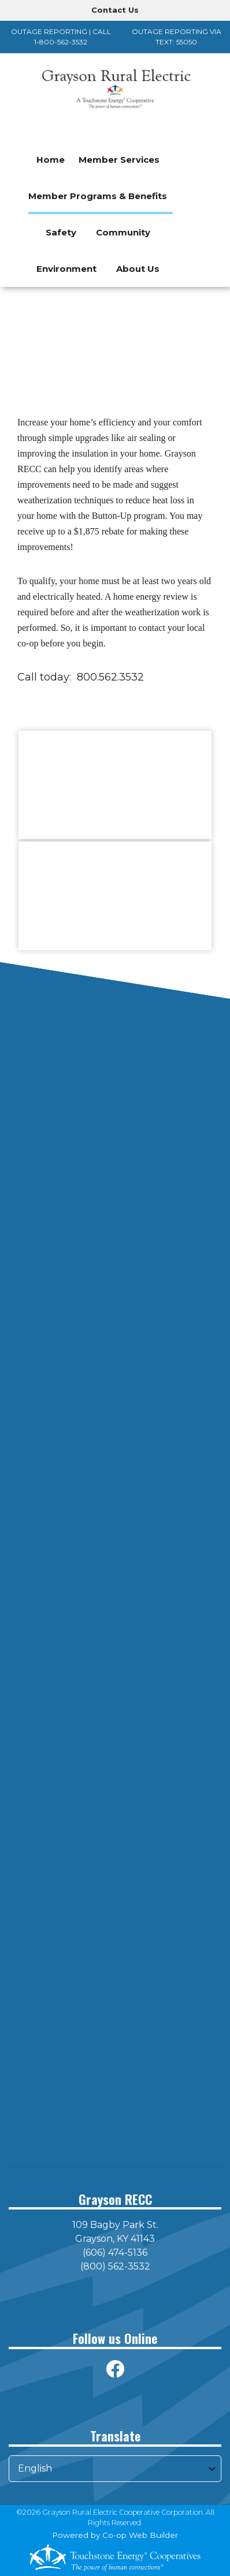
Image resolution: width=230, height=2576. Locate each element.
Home (50, 159)
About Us (137, 268)
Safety (61, 232)
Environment (66, 268)
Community (123, 232)
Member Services (119, 159)
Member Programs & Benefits (97, 195)
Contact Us (115, 9)
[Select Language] (115, 2468)
